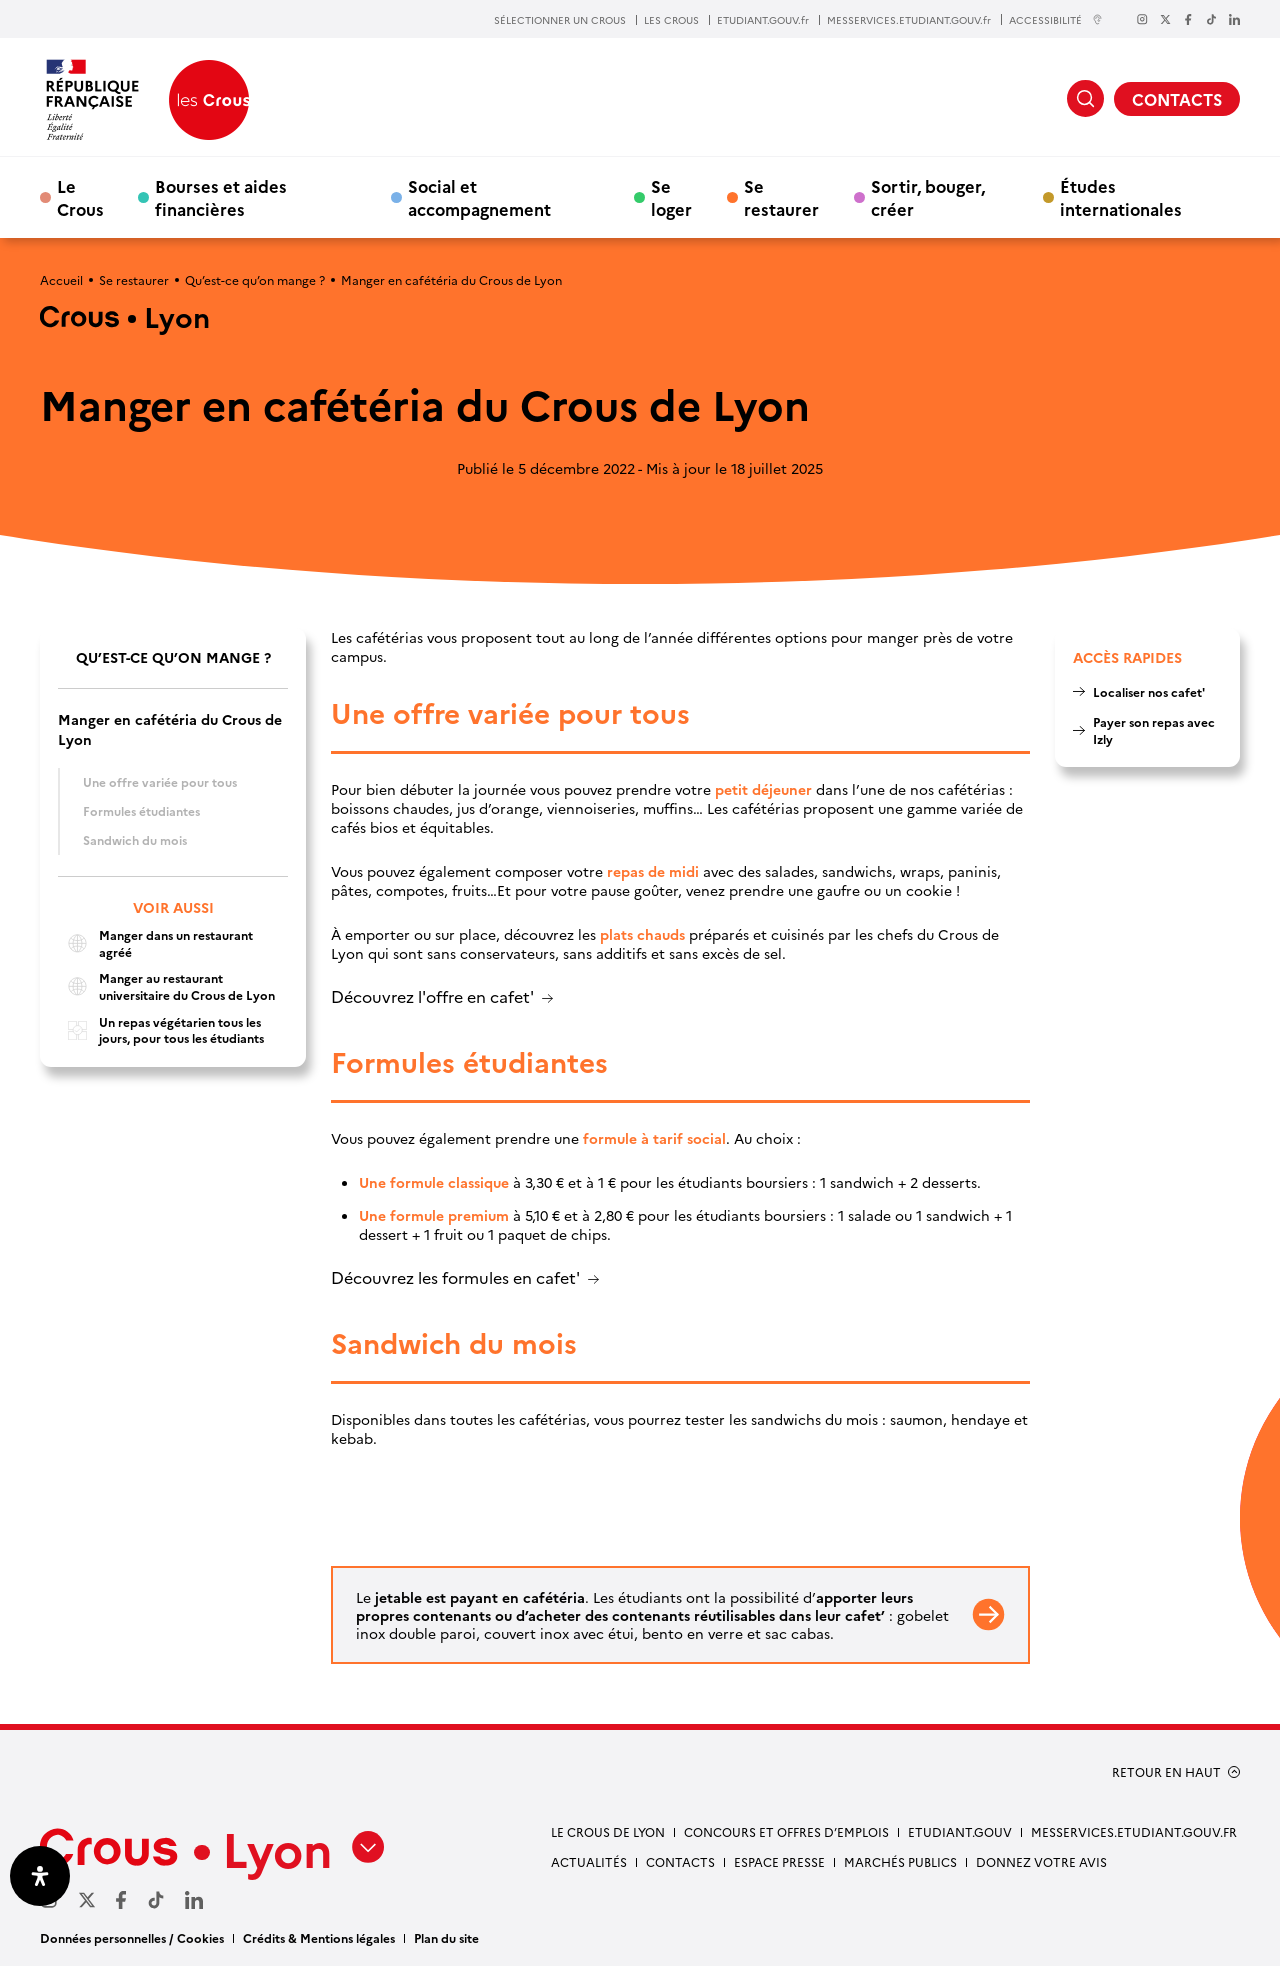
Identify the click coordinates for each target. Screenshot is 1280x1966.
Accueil (61, 279)
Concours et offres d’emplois (786, 1831)
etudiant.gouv (960, 1831)
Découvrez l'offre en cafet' (432, 997)
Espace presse (779, 1861)
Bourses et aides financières (221, 197)
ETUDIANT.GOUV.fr (763, 20)
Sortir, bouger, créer (928, 197)
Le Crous (80, 197)
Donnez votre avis (1041, 1861)
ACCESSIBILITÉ (1056, 19)
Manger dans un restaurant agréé (155, 943)
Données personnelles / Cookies (132, 1937)
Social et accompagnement (479, 197)
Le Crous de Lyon (608, 1831)
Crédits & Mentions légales (319, 1937)
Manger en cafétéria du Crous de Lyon (170, 729)
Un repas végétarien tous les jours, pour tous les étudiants (161, 1030)
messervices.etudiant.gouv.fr (1134, 1831)
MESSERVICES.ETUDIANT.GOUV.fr (909, 20)
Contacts (680, 1861)
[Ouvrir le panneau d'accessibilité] (40, 1876)
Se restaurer (781, 197)
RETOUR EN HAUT (1166, 1772)
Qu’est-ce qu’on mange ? (255, 279)
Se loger (671, 197)
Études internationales (1121, 197)
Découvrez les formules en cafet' (455, 1278)
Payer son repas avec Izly (1154, 730)
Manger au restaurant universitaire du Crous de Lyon (166, 986)
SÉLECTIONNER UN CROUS (560, 20)
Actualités (589, 1861)
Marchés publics (900, 1861)
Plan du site (446, 1937)
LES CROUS (671, 20)
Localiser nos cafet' (1149, 691)
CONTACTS (1177, 99)
